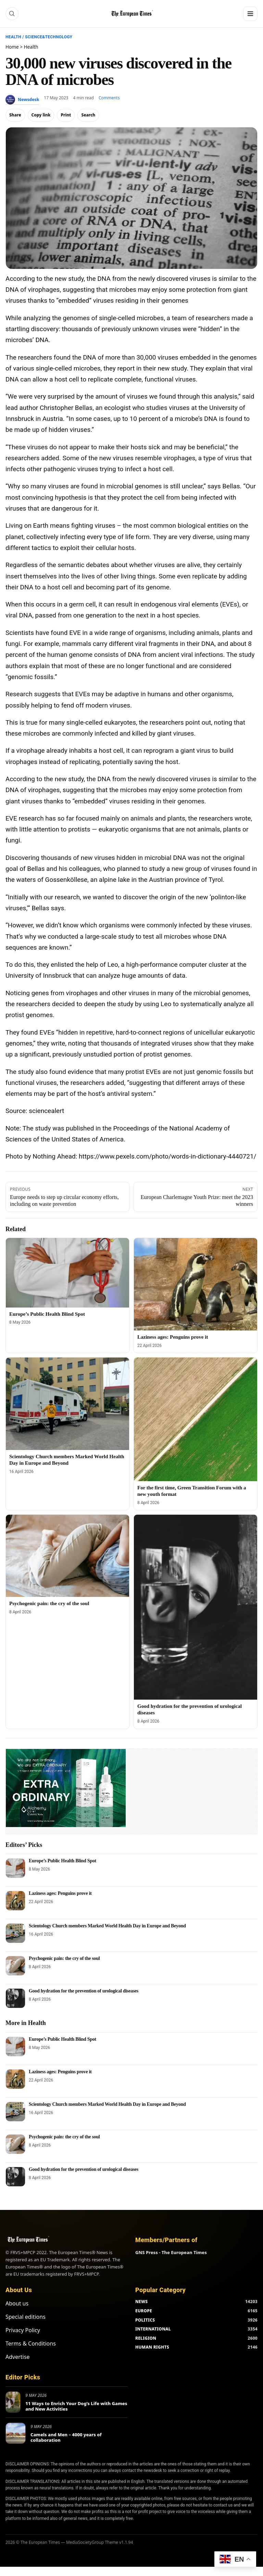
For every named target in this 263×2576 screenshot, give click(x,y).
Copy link (41, 115)
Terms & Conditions (30, 2343)
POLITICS (145, 2320)
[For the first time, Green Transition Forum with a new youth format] (195, 1419)
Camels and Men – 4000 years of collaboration (66, 2437)
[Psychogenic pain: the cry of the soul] (67, 1556)
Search (88, 115)
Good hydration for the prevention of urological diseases (83, 1990)
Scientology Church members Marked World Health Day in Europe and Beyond (107, 1925)
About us (16, 2303)
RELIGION (145, 2338)
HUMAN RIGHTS (152, 2347)
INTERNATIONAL (153, 2329)
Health (13, 37)
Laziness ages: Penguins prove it (172, 1337)
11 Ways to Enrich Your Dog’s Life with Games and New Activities (76, 2406)
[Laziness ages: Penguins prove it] (195, 1284)
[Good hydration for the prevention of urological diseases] (195, 1607)
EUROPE (143, 2311)
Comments (109, 98)
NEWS (141, 2301)
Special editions (25, 2317)
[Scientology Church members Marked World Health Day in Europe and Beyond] (67, 1404)
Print (66, 115)
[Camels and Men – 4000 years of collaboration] (15, 2433)
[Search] (11, 13)
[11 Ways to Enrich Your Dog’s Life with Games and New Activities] (13, 2402)
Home (12, 46)
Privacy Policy (22, 2330)
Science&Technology (48, 37)
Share (15, 115)
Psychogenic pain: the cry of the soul (49, 1603)
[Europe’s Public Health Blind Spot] (67, 1273)
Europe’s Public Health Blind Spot (47, 1314)
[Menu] (250, 14)
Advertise (17, 2357)
